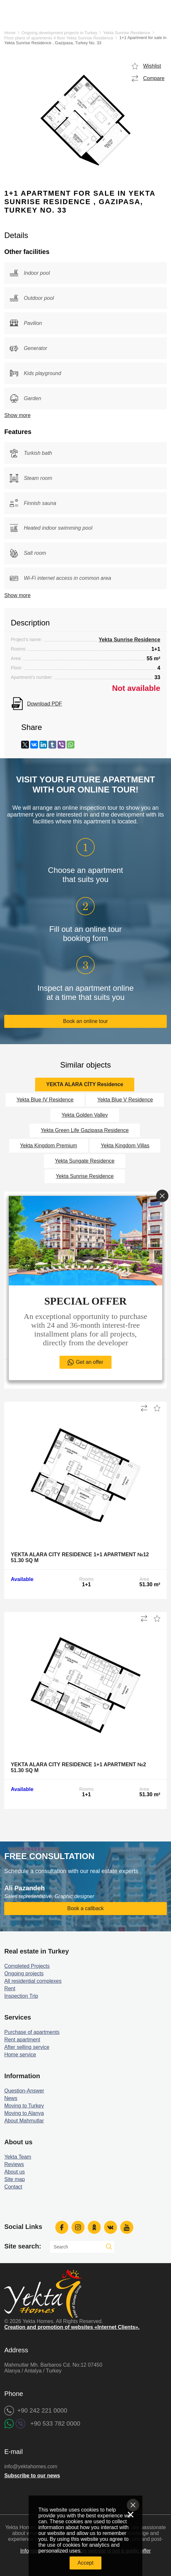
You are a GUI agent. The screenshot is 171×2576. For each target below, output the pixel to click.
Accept (86, 2563)
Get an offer (89, 1362)
